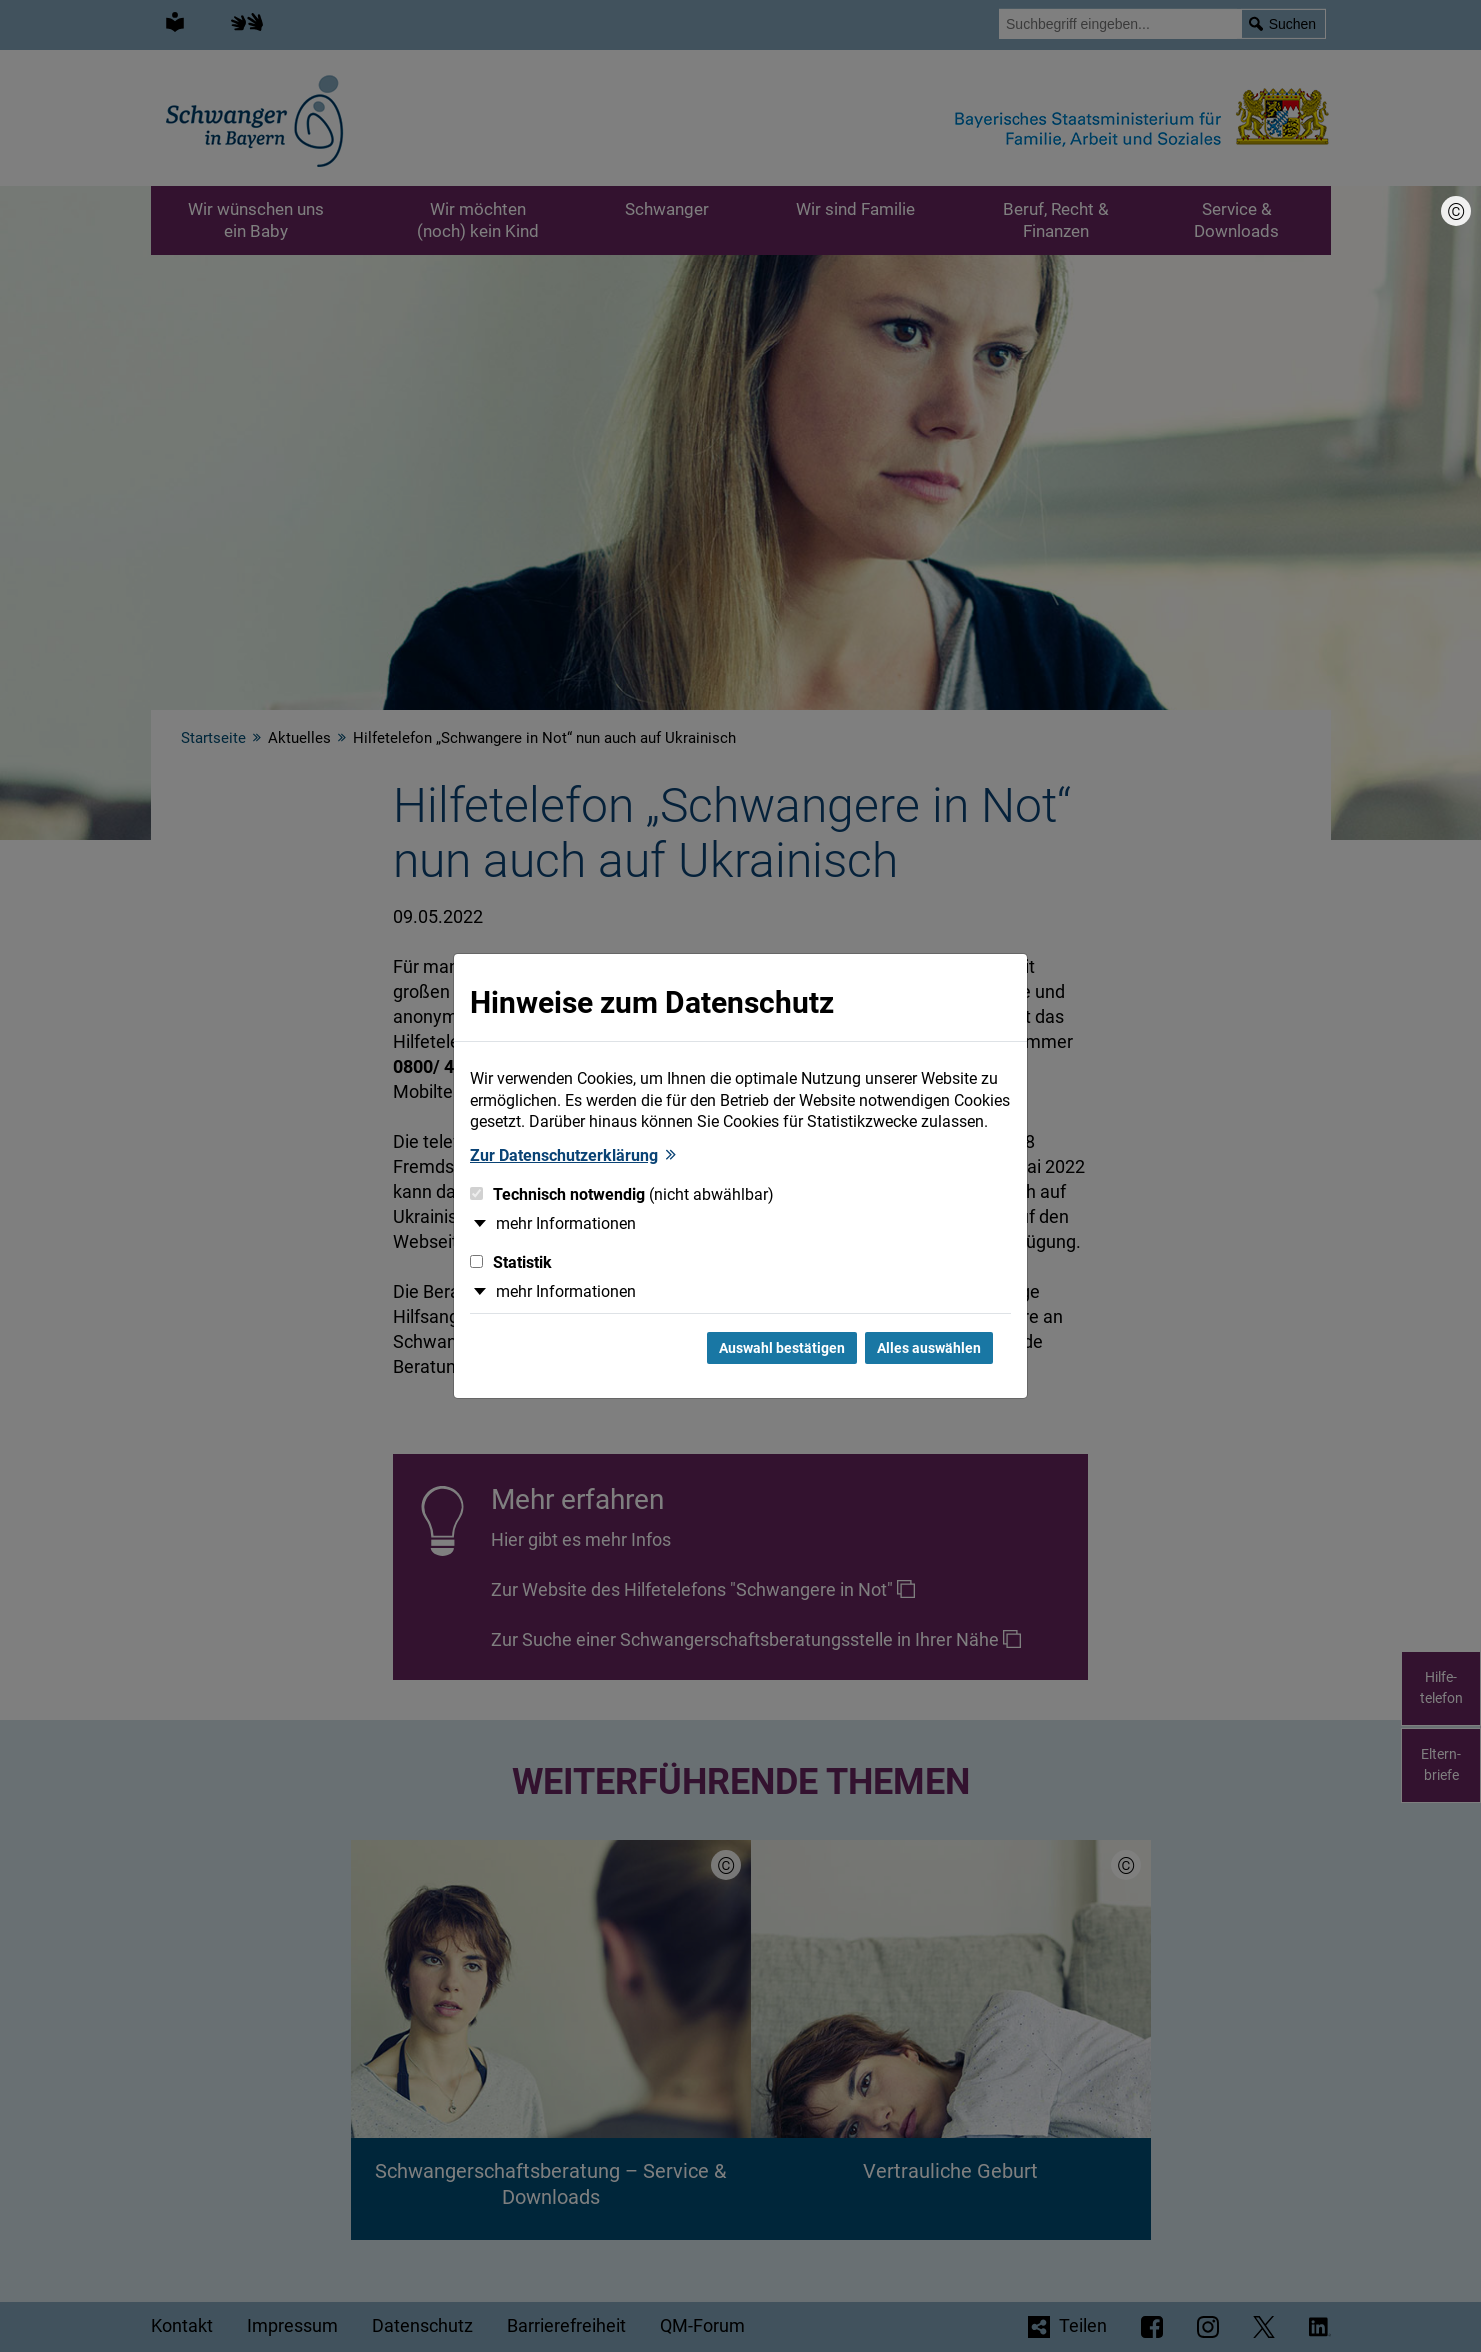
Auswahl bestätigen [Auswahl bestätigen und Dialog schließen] (782, 1348)
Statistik (511, 1262)
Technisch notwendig (622, 1194)
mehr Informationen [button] (566, 1223)
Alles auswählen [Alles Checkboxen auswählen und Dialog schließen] (929, 1348)
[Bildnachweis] (1456, 211)
